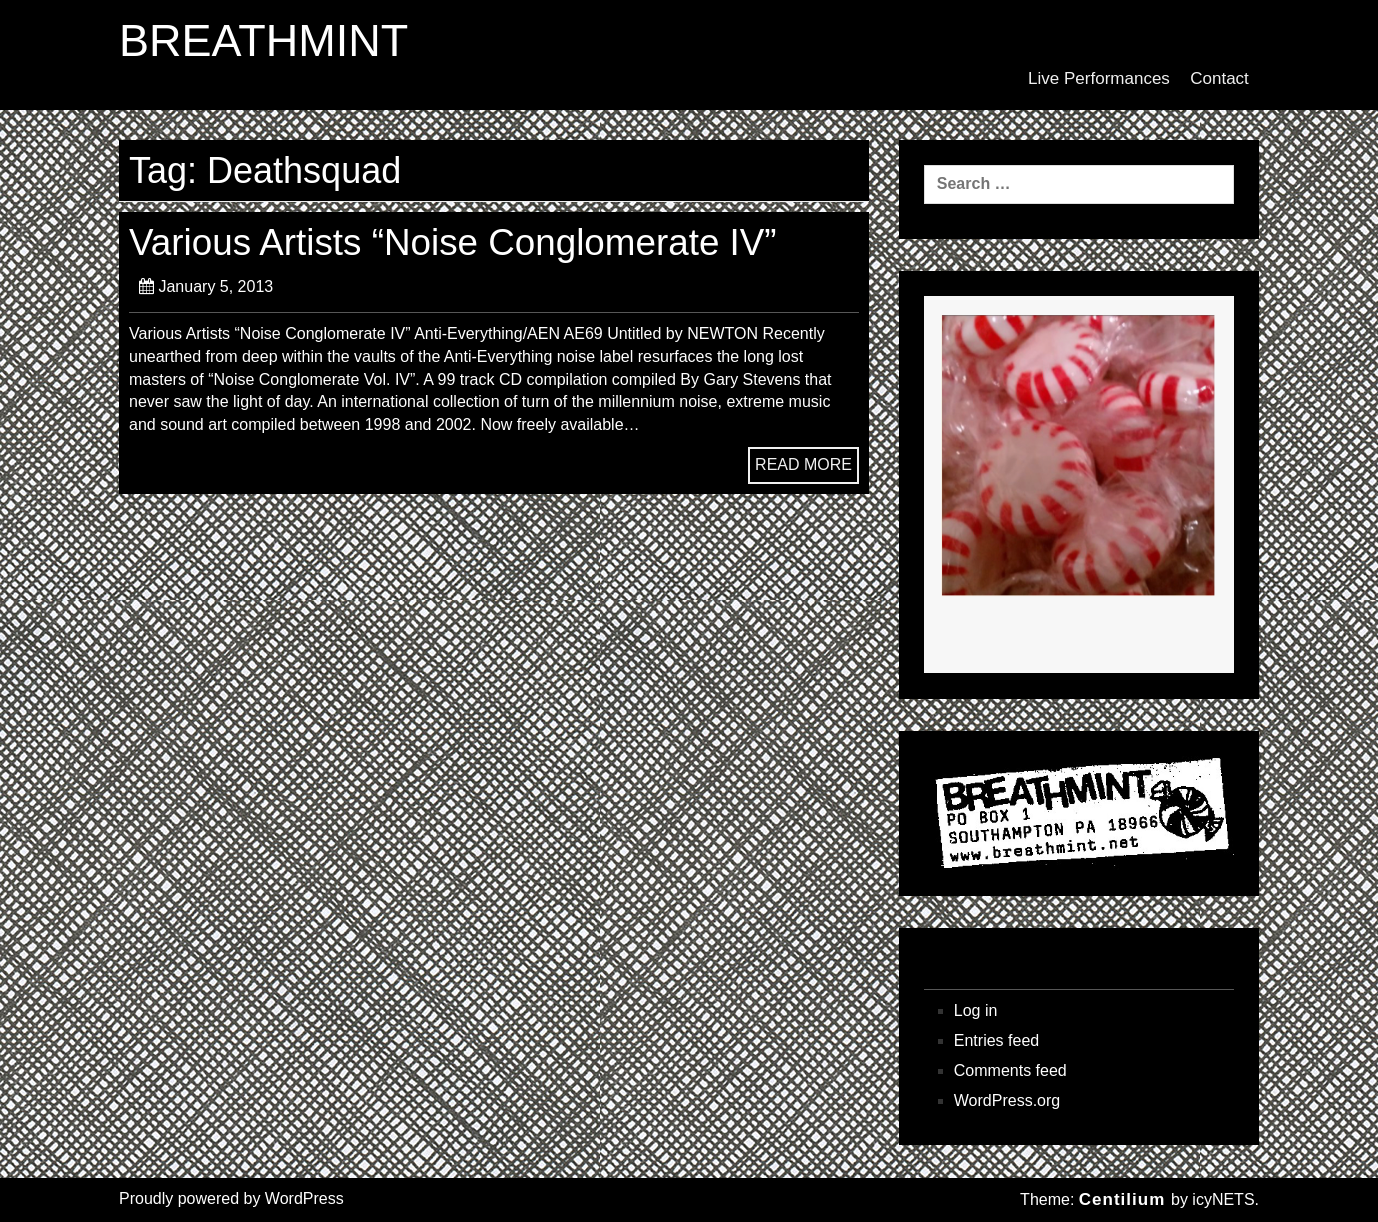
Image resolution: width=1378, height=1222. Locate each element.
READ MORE (803, 464)
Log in (976, 1010)
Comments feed (1010, 1070)
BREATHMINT (263, 41)
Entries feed (996, 1040)
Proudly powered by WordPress (231, 1198)
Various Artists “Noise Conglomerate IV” (453, 242)
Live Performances (1099, 78)
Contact (1219, 78)
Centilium (1122, 1199)
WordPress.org (1007, 1100)
